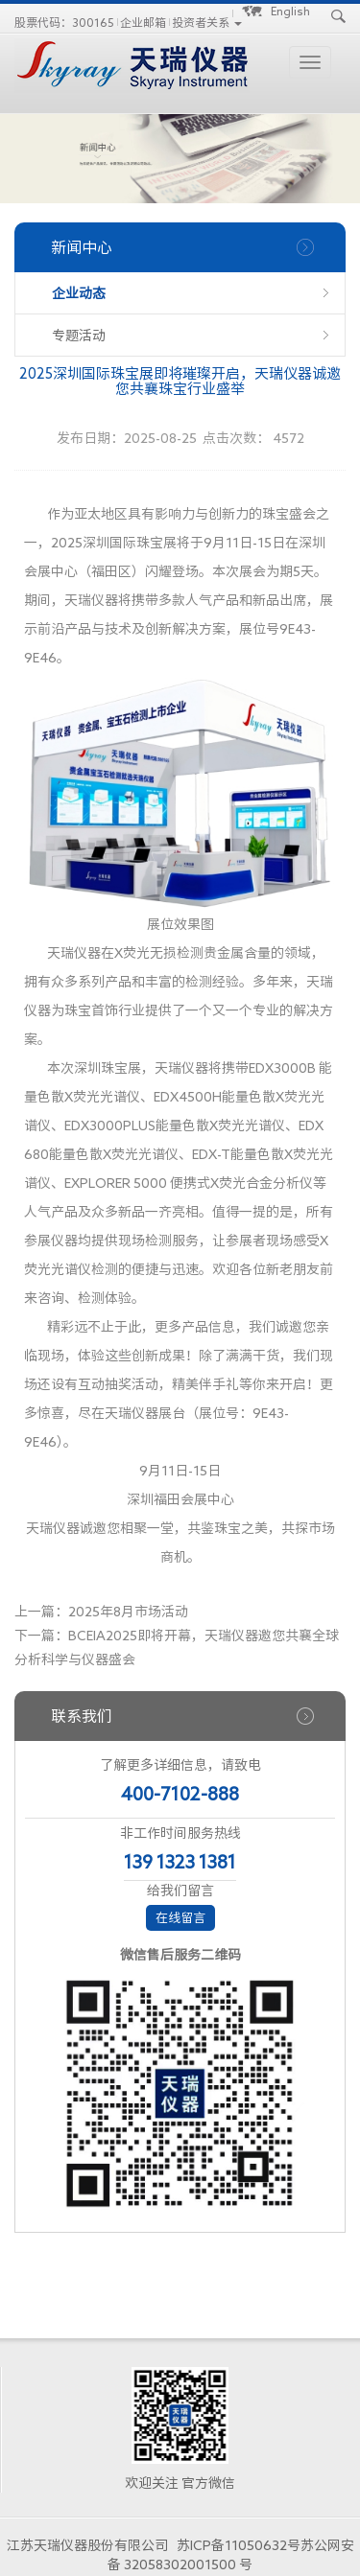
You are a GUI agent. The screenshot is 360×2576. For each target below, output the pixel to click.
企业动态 (79, 293)
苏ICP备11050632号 (238, 2545)
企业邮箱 (143, 22)
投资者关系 (200, 22)
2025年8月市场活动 (128, 1611)
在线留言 (180, 1918)
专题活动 (79, 335)
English (290, 10)
